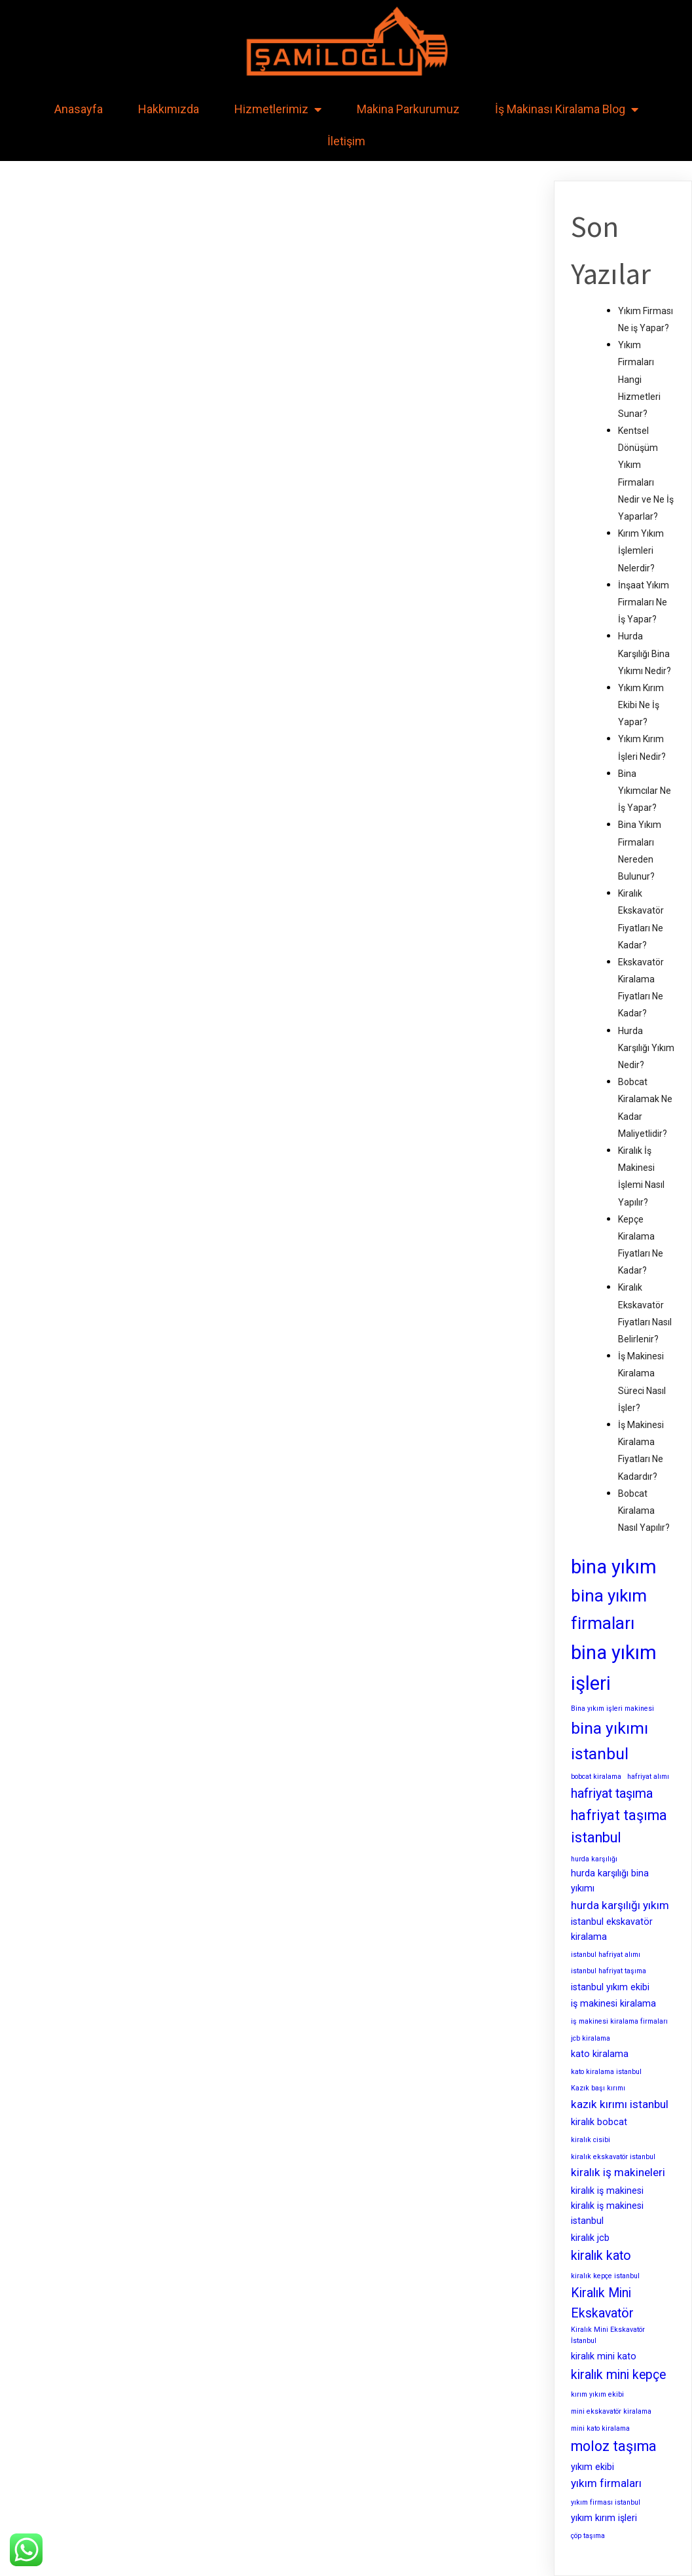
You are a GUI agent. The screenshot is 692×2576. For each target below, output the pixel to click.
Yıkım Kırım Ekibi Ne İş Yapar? (641, 705)
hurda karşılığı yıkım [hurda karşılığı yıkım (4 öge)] (620, 1905)
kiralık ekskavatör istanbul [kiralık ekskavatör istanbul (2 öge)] (613, 2157)
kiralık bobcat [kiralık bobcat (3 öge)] (599, 2122)
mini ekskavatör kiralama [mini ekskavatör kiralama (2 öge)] (611, 2411)
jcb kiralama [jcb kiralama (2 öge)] (590, 2038)
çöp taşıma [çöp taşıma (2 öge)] (588, 2535)
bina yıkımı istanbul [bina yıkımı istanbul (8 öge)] (609, 1741)
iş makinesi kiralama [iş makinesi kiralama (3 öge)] (613, 2003)
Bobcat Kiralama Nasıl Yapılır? (644, 1510)
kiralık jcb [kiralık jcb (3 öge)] (590, 2237)
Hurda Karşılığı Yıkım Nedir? (646, 1048)
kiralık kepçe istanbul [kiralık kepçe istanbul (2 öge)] (605, 2276)
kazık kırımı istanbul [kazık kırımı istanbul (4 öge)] (619, 2104)
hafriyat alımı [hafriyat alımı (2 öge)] (648, 1776)
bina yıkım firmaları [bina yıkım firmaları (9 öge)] (609, 1609)
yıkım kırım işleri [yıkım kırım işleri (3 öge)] (604, 2518)
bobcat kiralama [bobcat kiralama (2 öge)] (596, 1776)
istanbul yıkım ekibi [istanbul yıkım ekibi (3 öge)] (610, 1987)
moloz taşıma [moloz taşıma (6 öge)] (614, 2446)
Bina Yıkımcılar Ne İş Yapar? (644, 790)
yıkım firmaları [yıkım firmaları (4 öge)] (606, 2483)
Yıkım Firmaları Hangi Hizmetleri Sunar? (639, 379)
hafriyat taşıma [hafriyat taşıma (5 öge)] (612, 1793)
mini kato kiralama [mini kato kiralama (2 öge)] (600, 2428)
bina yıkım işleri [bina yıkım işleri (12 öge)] (614, 1667)
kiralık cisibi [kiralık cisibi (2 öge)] (590, 2140)
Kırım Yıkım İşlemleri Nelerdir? (641, 550)
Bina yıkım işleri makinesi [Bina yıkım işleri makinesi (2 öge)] (612, 1708)
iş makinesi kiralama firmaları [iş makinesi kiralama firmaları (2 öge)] (619, 2021)
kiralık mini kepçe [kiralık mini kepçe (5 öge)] (618, 2374)
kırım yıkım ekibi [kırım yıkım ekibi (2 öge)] (597, 2394)
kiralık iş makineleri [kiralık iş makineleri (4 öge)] (618, 2172)
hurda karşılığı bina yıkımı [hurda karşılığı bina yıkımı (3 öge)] (610, 1880)
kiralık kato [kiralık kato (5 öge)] (601, 2255)
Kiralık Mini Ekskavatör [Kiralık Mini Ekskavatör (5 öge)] (602, 2303)
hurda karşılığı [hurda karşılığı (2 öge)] (594, 1859)
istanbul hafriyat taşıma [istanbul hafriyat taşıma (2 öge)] (608, 1971)
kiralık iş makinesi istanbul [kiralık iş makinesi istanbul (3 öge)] (607, 2213)
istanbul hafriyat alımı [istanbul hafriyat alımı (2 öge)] (605, 1954)
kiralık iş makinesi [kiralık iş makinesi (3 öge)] (607, 2190)
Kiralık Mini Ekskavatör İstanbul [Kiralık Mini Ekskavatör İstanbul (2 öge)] (608, 2335)
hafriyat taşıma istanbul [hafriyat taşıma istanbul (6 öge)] (619, 1826)
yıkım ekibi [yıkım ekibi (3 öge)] (592, 2466)
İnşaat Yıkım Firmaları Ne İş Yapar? (643, 602)
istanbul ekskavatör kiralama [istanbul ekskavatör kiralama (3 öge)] (612, 1929)
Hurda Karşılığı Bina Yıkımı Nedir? (644, 653)
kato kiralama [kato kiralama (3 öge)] (599, 2053)
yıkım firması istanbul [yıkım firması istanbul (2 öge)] (605, 2502)
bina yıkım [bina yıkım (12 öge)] (614, 1567)
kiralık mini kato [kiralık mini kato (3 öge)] (603, 2356)
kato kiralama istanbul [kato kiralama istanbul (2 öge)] (606, 2071)
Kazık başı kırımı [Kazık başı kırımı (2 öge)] (598, 2088)
